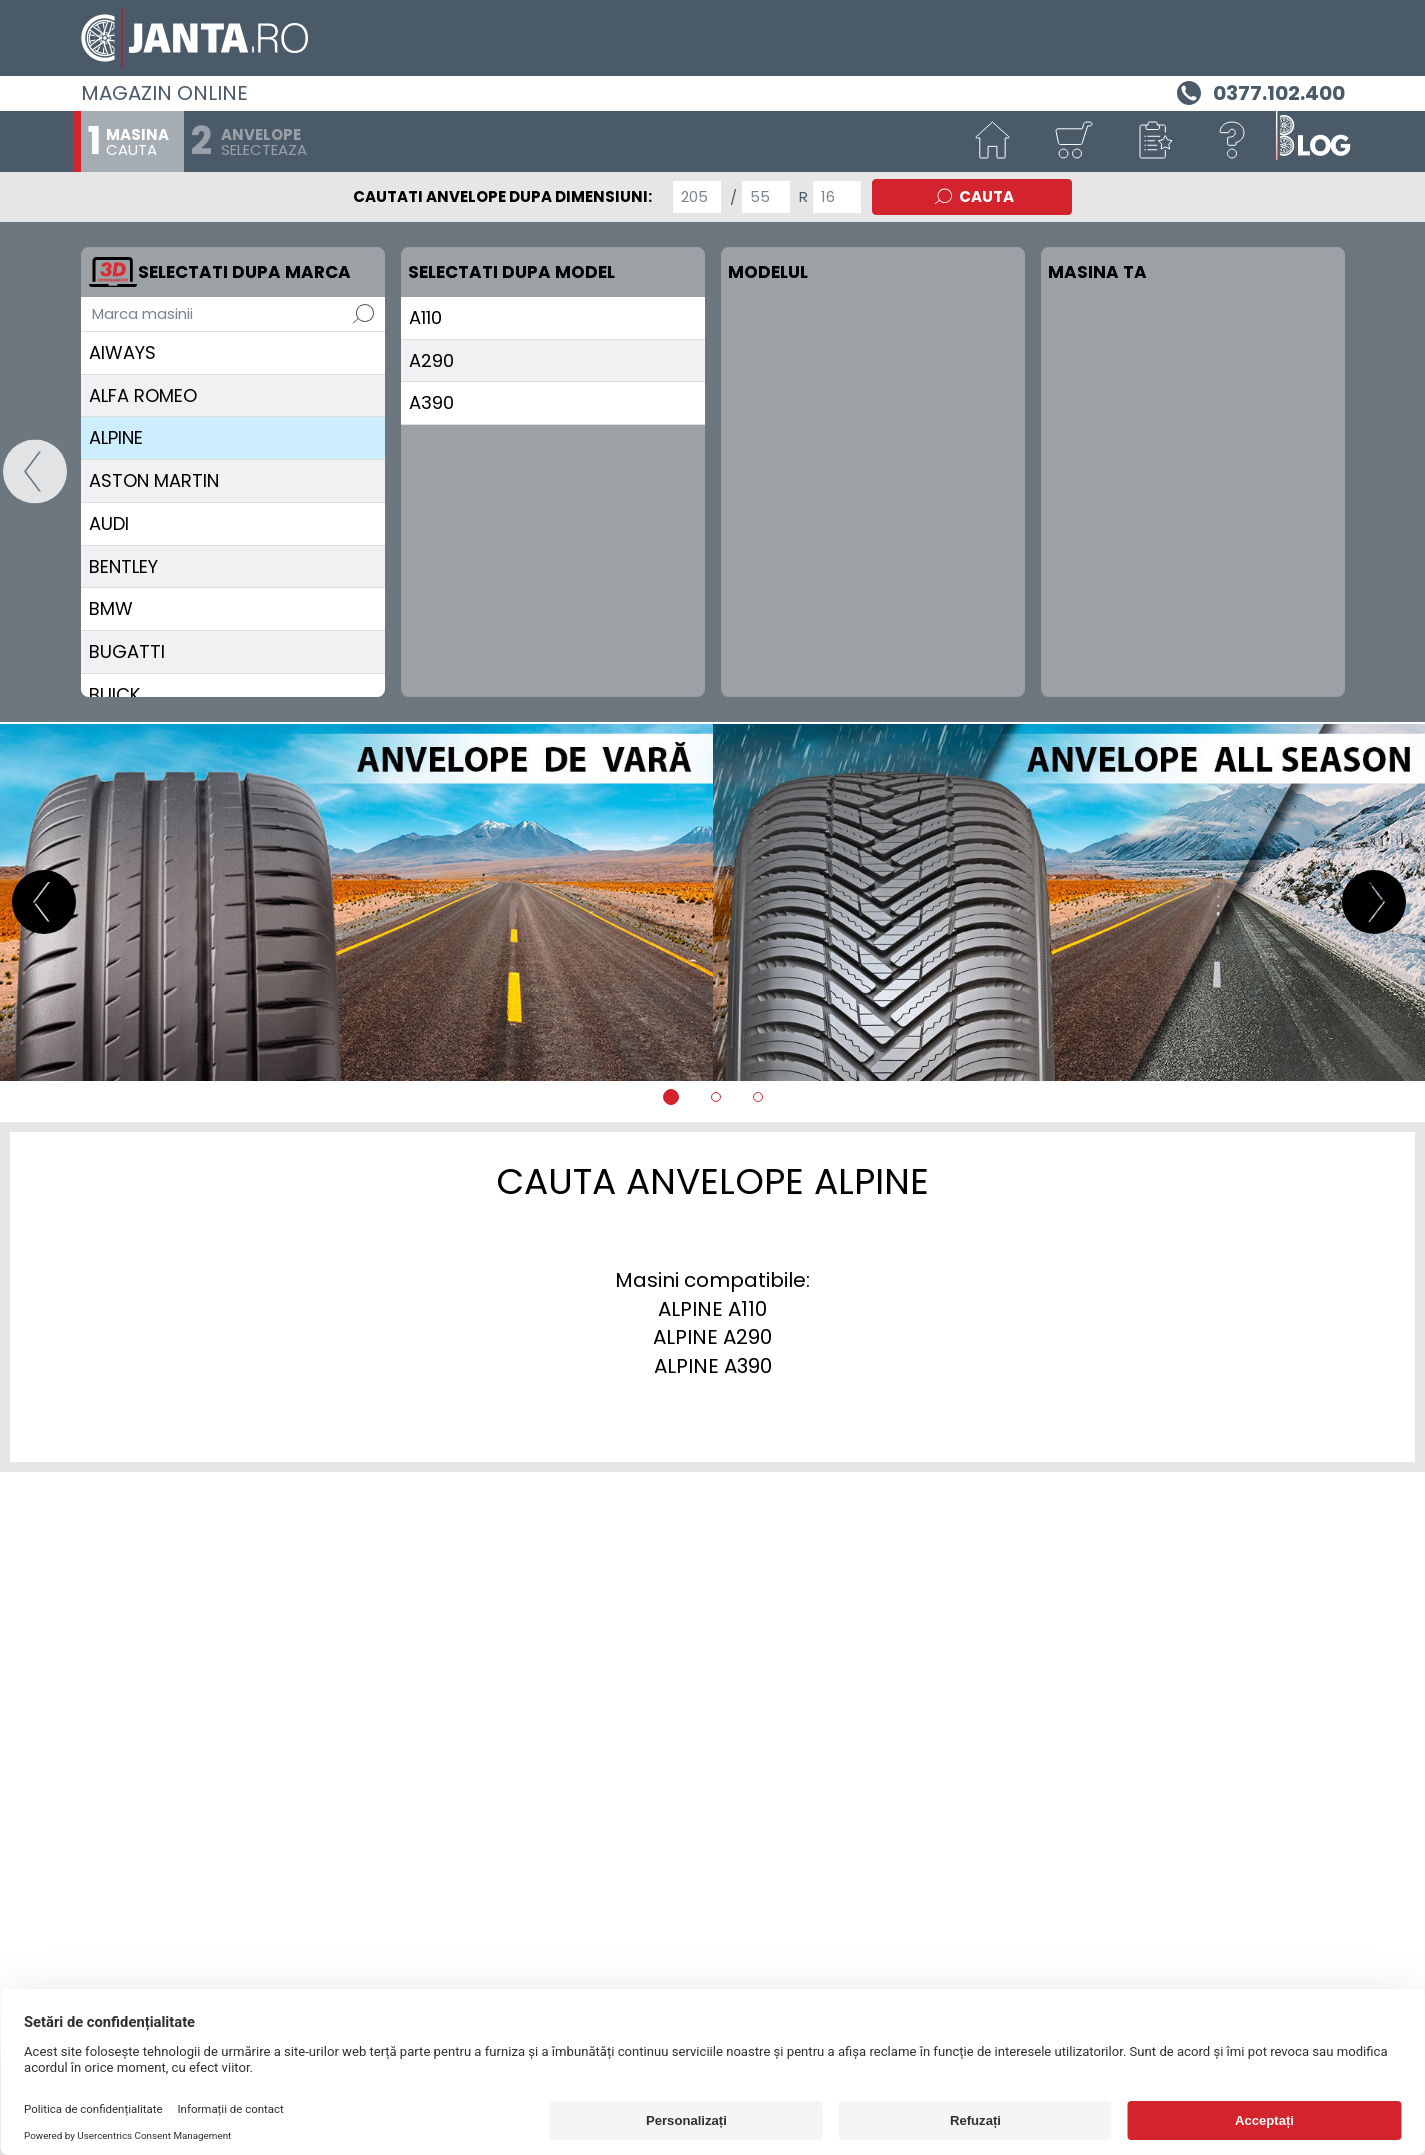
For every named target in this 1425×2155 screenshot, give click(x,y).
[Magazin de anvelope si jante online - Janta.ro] (713, 38)
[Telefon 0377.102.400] (1258, 91)
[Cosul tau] (1073, 141)
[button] (1153, 141)
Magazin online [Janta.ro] (164, 93)
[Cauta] (363, 314)
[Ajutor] (1233, 141)
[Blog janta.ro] (1313, 141)
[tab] (671, 1097)
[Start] (993, 141)
